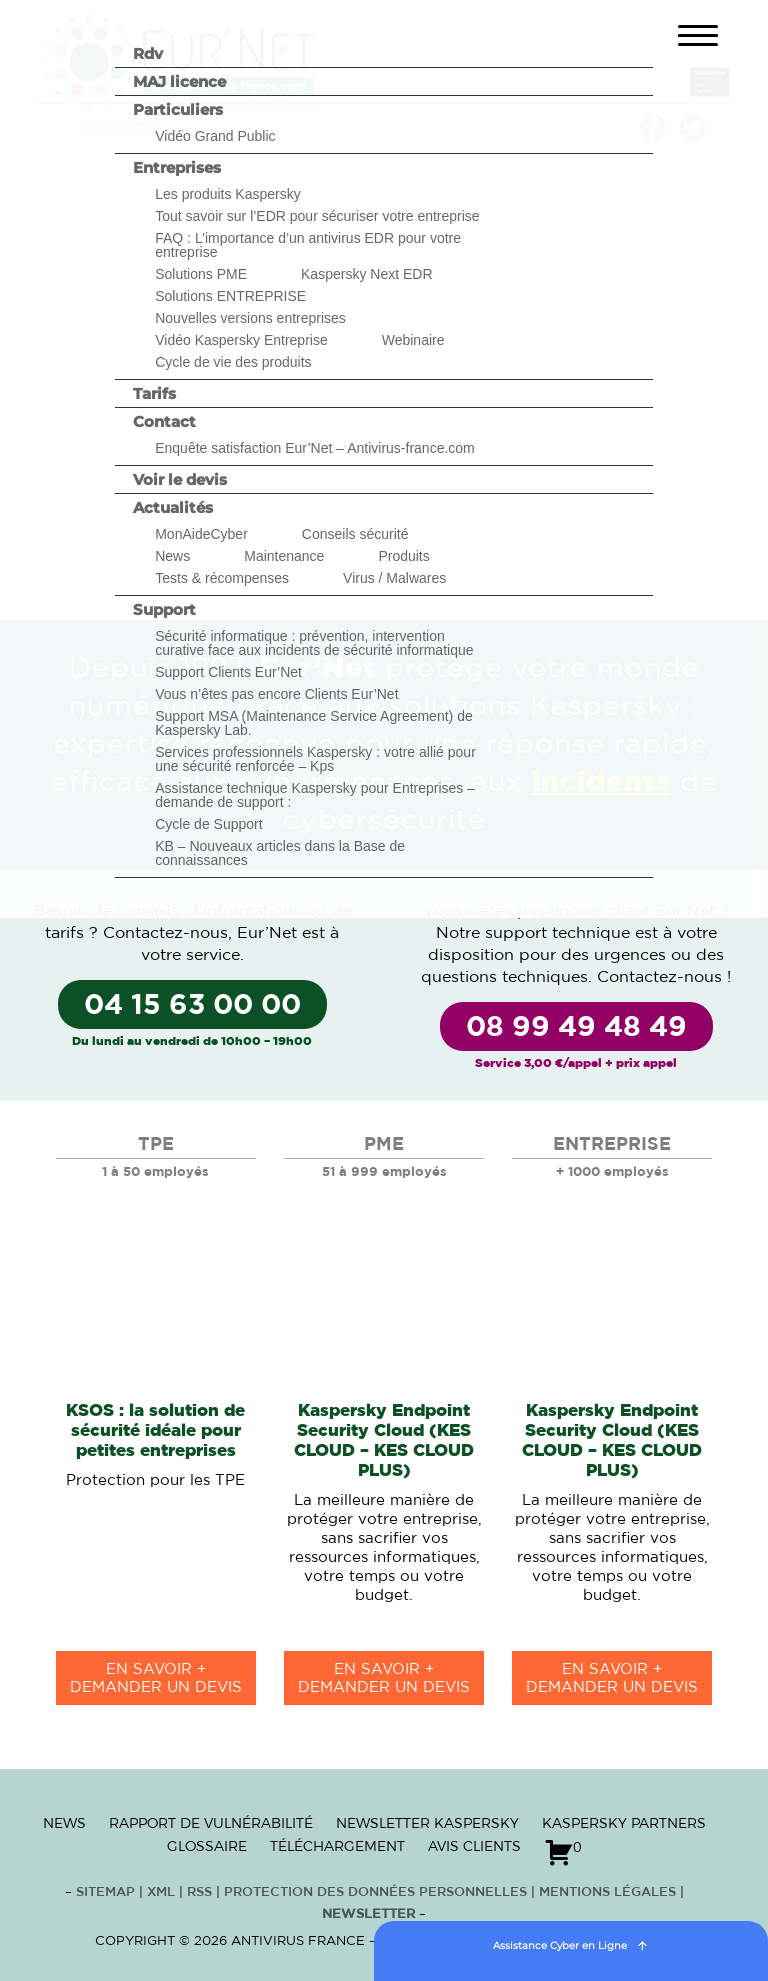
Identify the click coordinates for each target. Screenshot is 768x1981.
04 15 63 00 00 (192, 1006)
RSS (201, 1892)
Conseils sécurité (355, 534)
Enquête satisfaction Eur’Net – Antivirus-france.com (315, 448)
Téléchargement (337, 1846)
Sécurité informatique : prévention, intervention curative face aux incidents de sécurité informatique (314, 643)
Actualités (173, 507)
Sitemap (105, 1892)
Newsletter (368, 1914)
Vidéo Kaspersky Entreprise (241, 340)
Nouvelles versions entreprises (250, 318)
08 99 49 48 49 (576, 1028)
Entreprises (177, 167)
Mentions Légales (607, 1892)
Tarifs (154, 393)
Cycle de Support (208, 824)
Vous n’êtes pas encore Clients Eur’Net (276, 694)
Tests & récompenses (222, 578)
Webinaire (413, 340)
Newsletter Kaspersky (427, 1823)
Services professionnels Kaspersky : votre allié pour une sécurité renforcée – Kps (315, 759)
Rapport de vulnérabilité (211, 1823)
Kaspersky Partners (624, 1823)
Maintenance (284, 556)
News (172, 556)
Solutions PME (201, 274)
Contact (164, 421)
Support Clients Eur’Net (228, 672)
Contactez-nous (165, 933)
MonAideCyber (201, 534)
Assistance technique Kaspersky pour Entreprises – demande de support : (315, 795)
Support (164, 609)
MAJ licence (179, 81)
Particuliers (178, 109)
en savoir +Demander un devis (156, 1678)
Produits (403, 556)
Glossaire (207, 1846)
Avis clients (474, 1846)
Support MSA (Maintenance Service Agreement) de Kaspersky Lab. (314, 723)
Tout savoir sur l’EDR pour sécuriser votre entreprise (317, 216)
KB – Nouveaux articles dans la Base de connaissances (280, 853)
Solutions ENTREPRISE (230, 296)
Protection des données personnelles (375, 1892)
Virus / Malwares (394, 578)
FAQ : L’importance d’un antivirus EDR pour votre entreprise (308, 245)
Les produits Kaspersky (228, 194)
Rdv (148, 53)
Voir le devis (180, 479)
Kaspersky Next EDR (366, 274)
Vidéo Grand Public (215, 136)
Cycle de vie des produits (233, 362)
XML (161, 1892)
